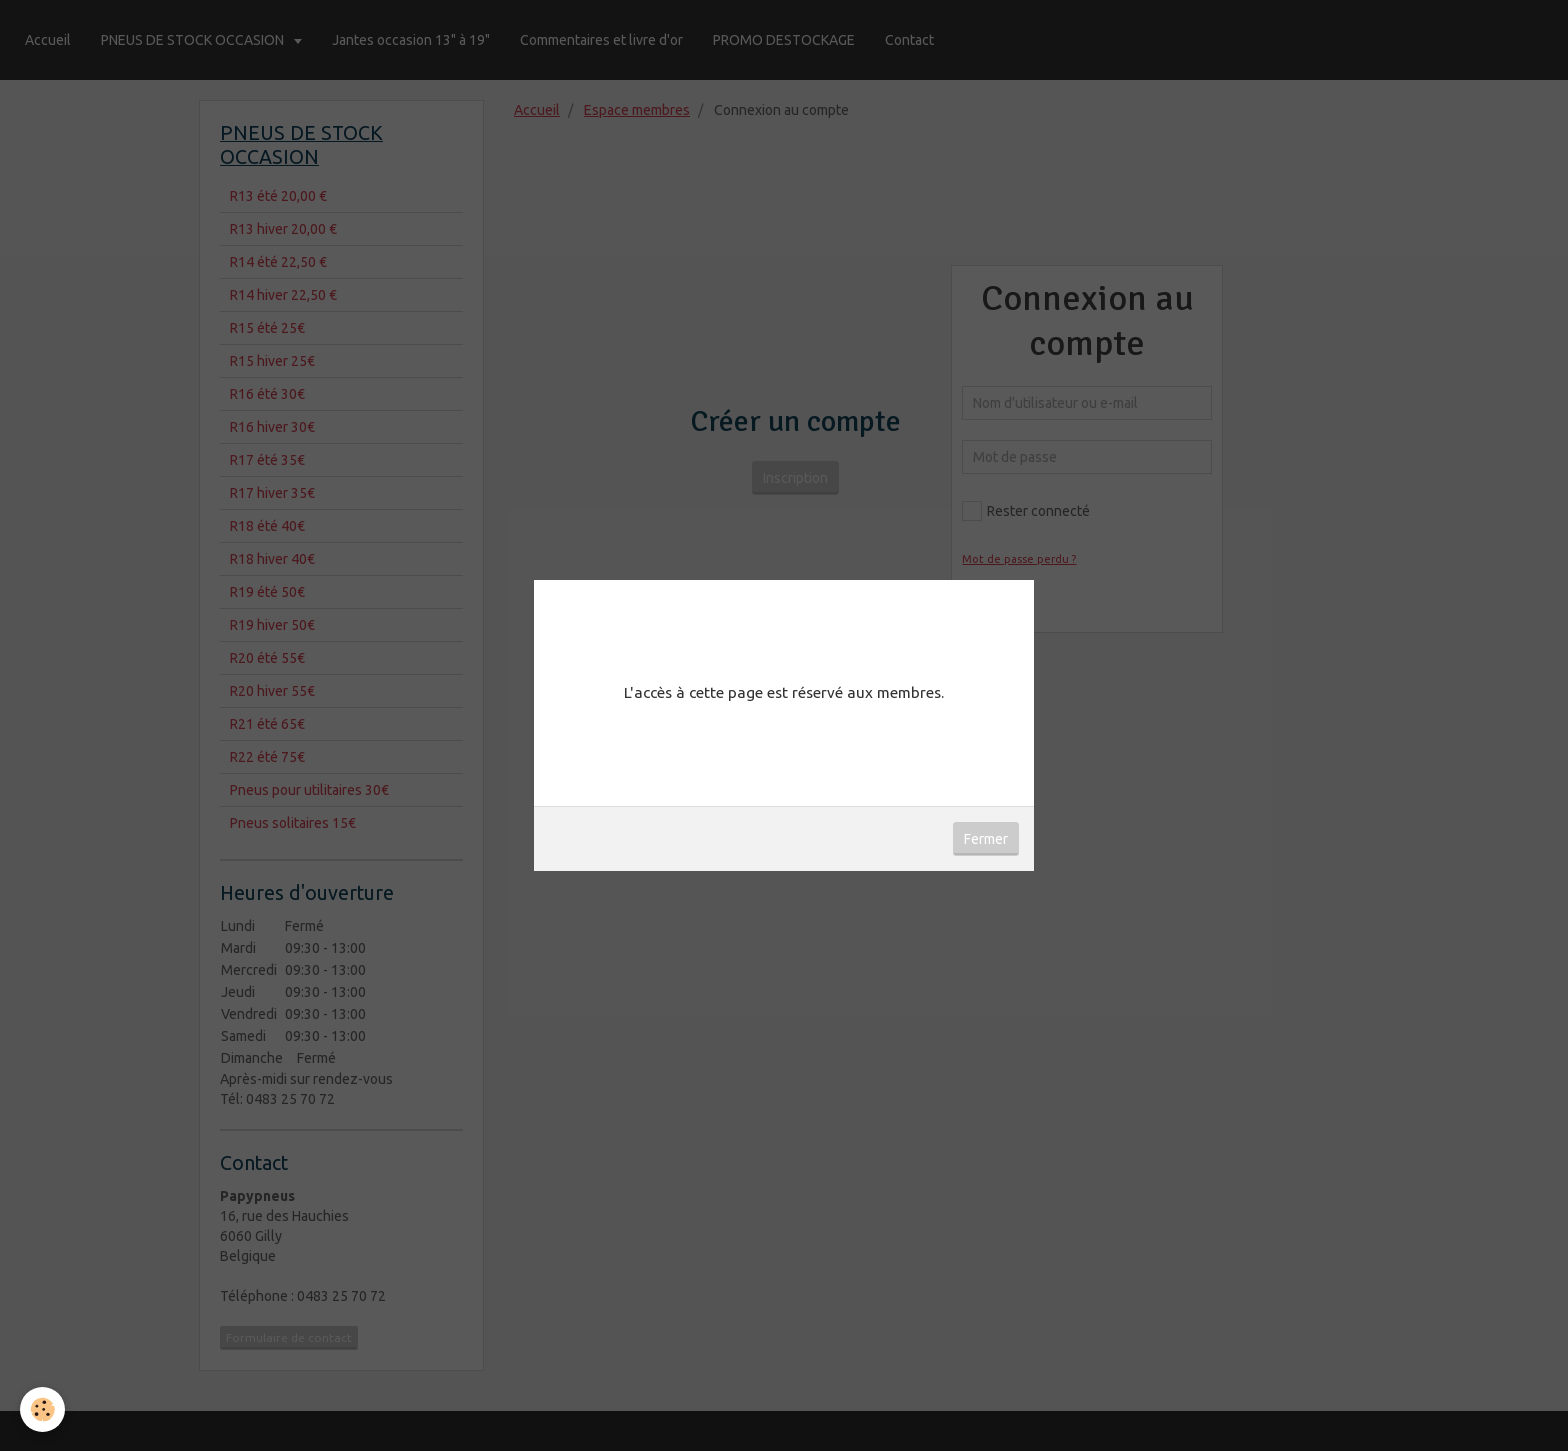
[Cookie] (42, 1409)
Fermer (986, 839)
